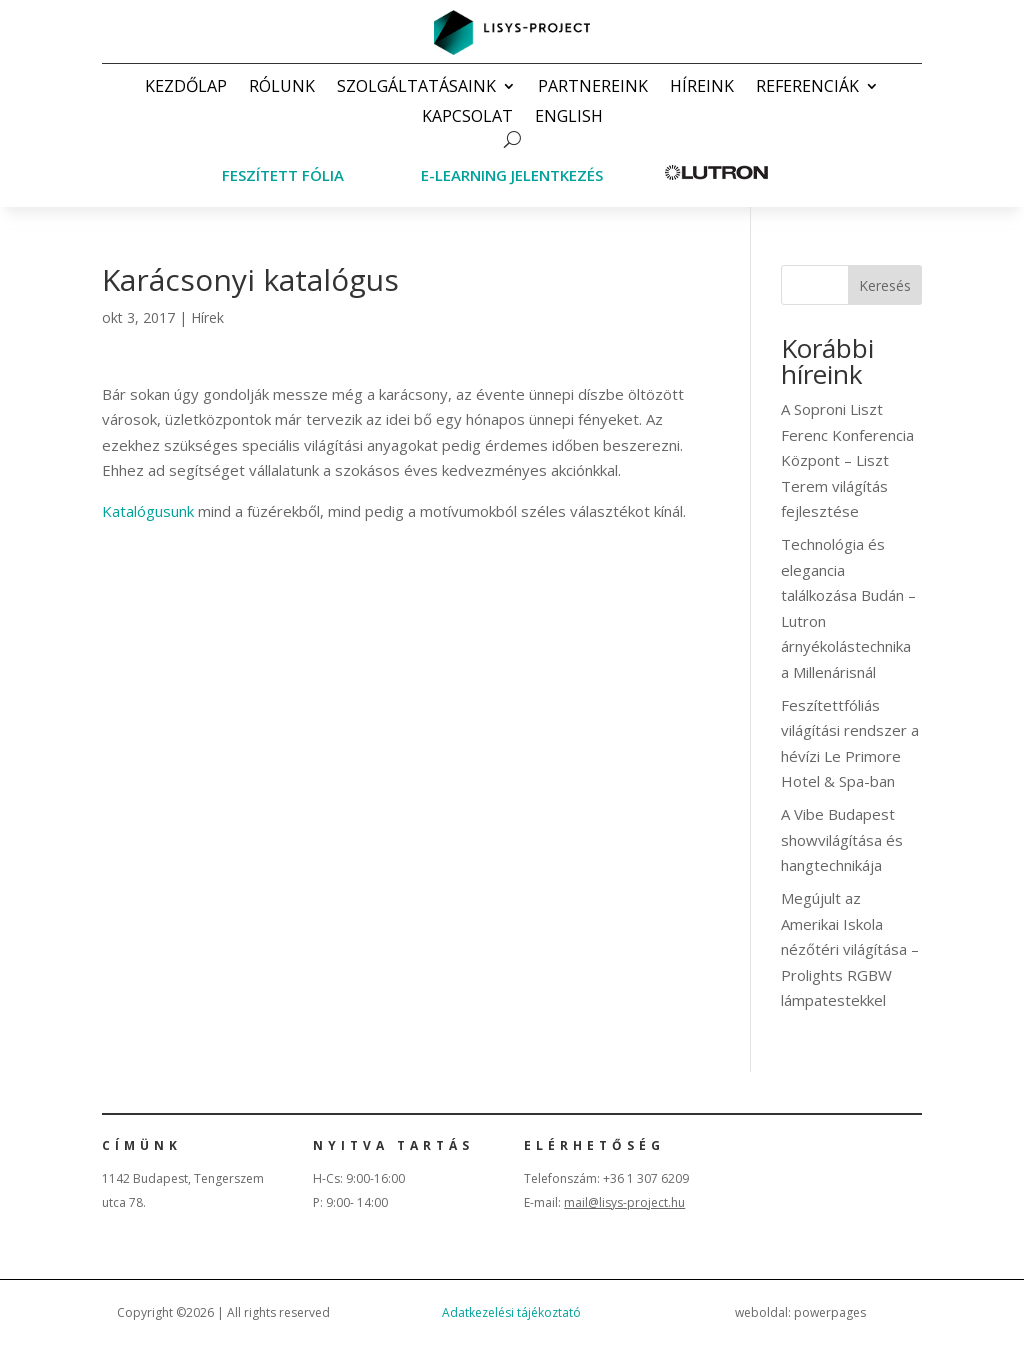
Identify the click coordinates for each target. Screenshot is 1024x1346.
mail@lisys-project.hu (624, 1202)
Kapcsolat (467, 118)
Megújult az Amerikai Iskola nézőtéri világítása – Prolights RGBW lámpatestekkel (850, 949)
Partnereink (593, 88)
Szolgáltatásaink (416, 88)
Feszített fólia (283, 175)
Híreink (702, 88)
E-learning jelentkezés (512, 175)
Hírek (207, 317)
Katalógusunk (148, 511)
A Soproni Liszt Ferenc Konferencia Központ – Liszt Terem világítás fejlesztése (847, 460)
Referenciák (807, 88)
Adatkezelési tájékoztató (511, 1312)
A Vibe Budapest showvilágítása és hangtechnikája (842, 839)
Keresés (885, 285)
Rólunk (282, 88)
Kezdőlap (186, 88)
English (569, 118)
